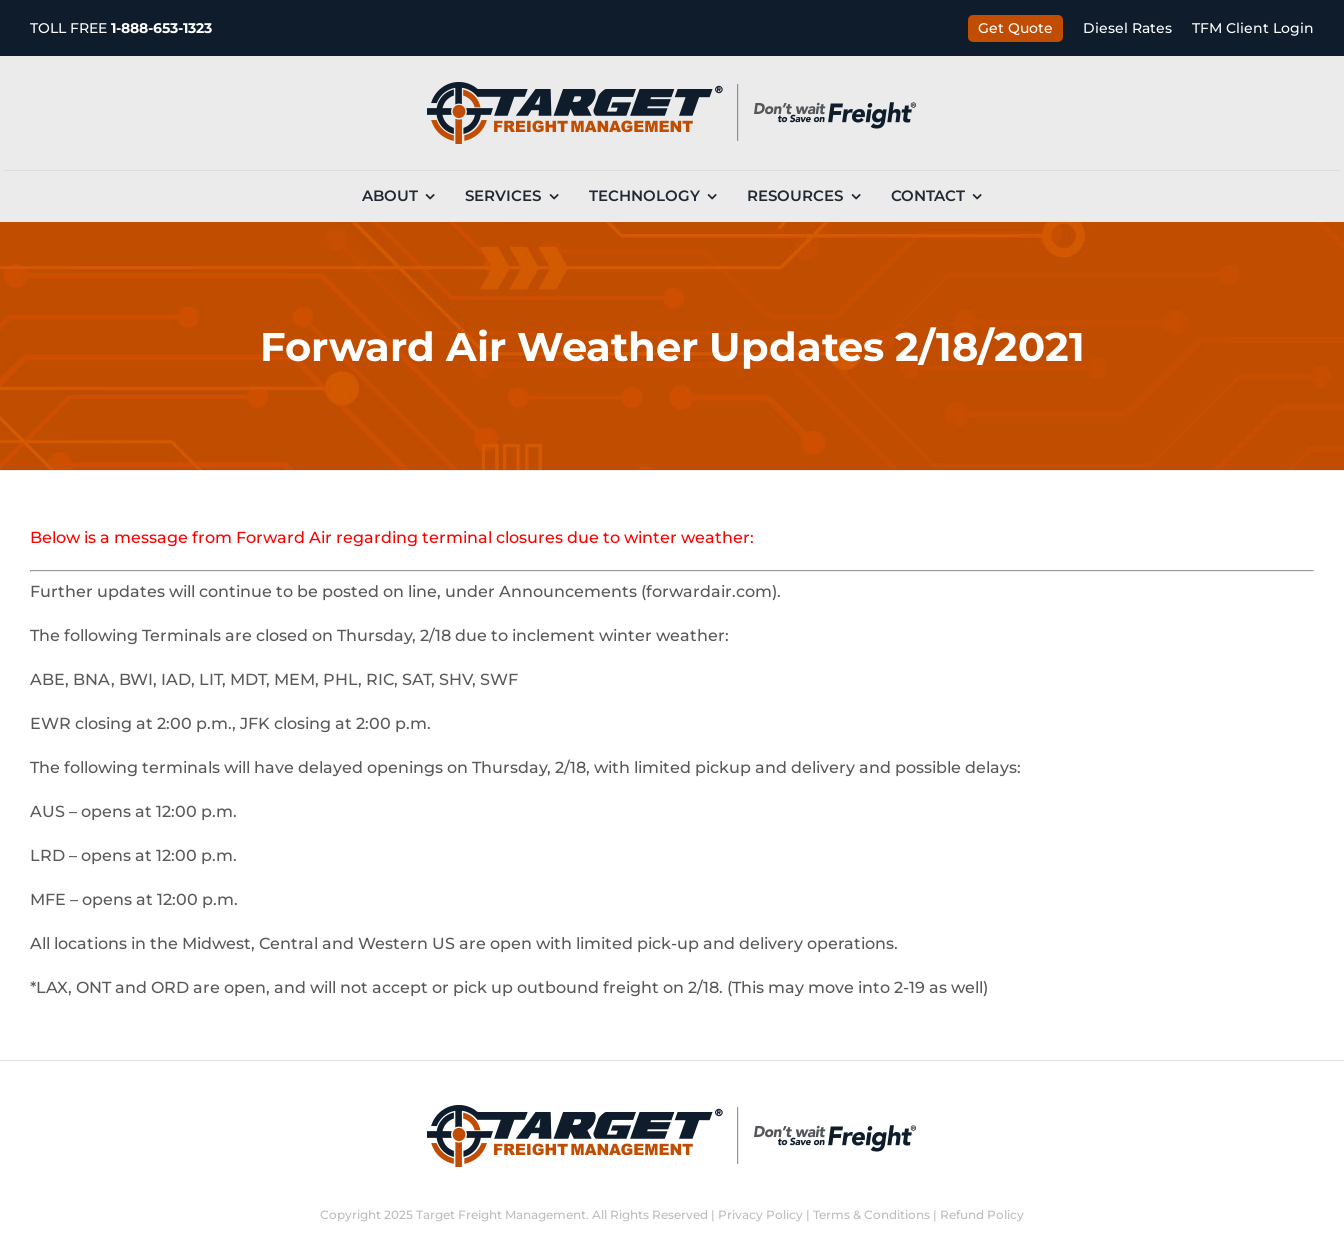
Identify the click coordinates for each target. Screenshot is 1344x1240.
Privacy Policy (760, 1214)
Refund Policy (982, 1214)
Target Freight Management (501, 1214)
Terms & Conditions (871, 1214)
